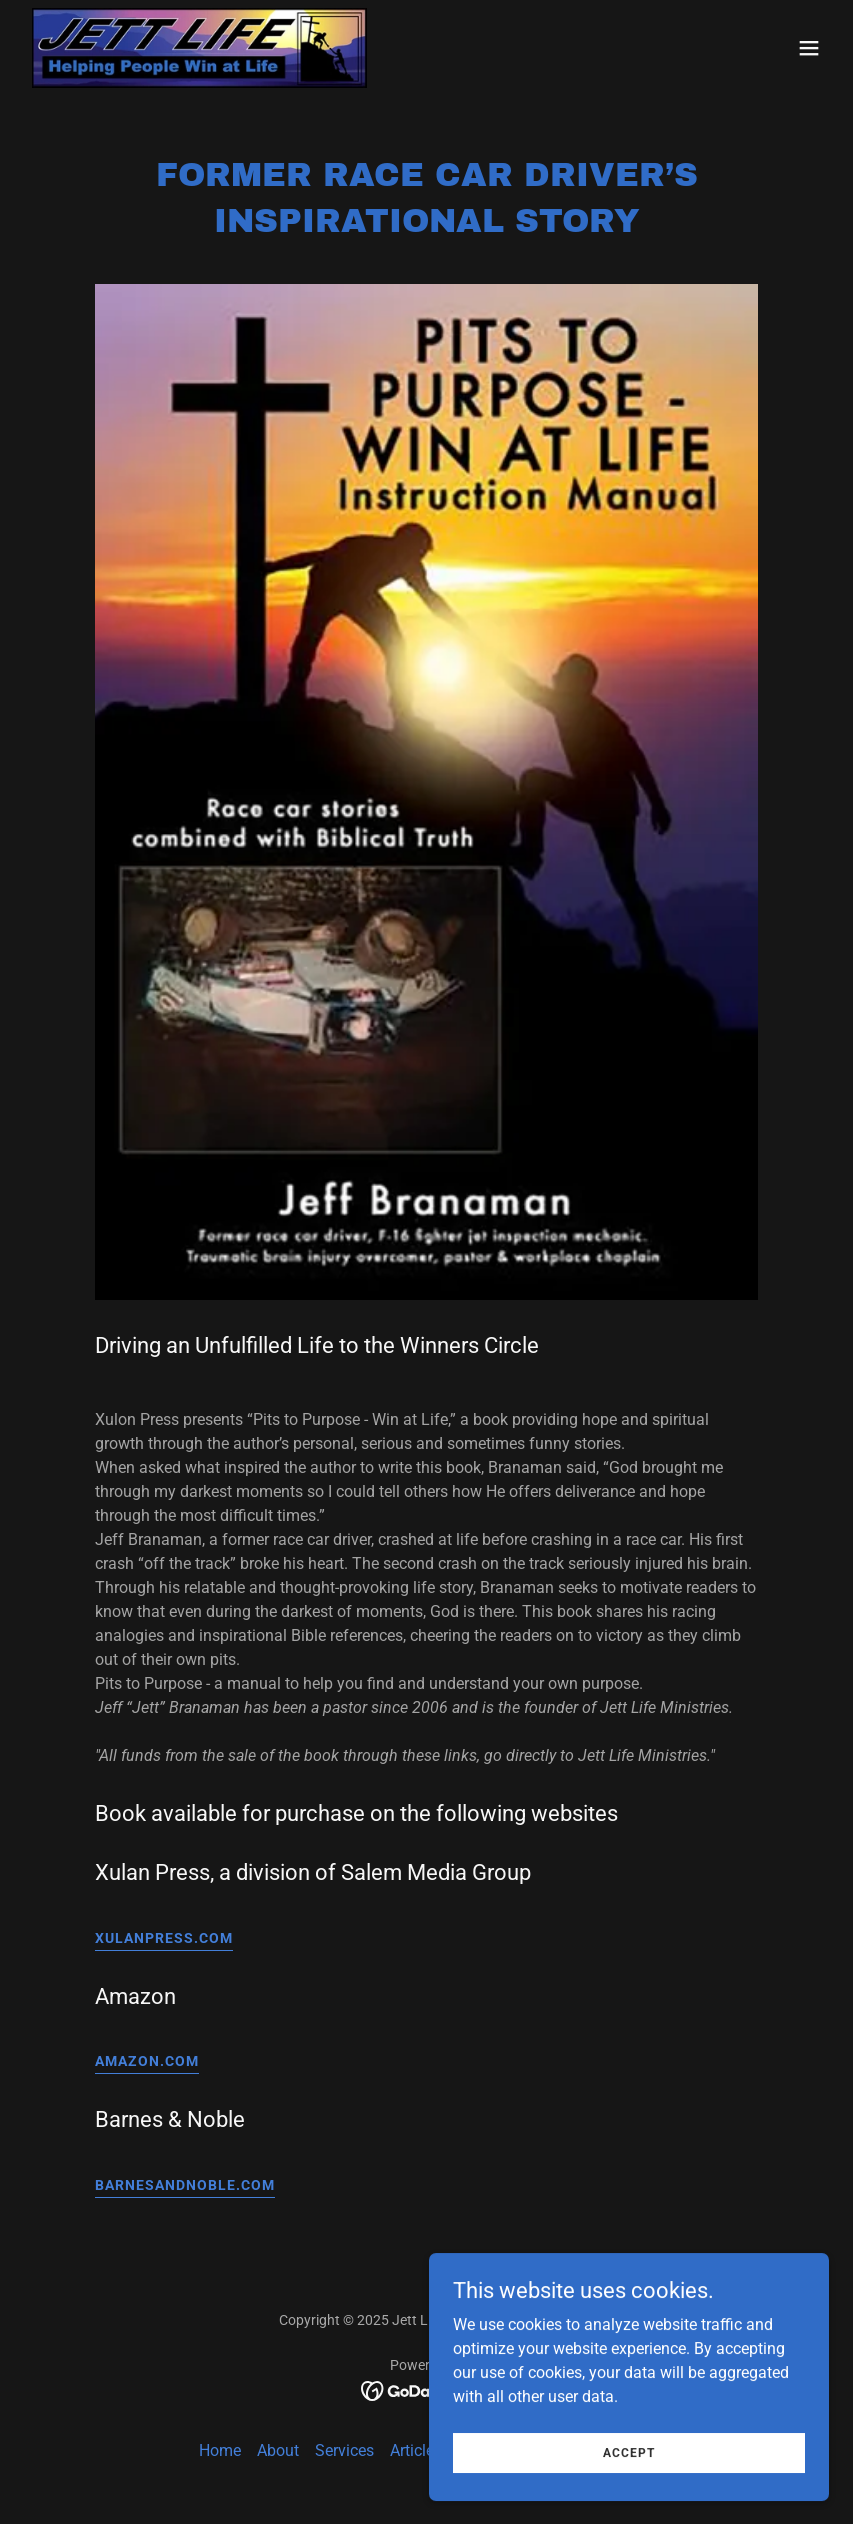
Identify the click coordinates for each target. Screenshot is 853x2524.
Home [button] (220, 2450)
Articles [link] (416, 2450)
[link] (199, 48)
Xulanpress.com (164, 1938)
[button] (809, 48)
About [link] (278, 2450)
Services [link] (344, 2450)
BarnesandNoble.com (185, 2185)
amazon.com (147, 2061)
